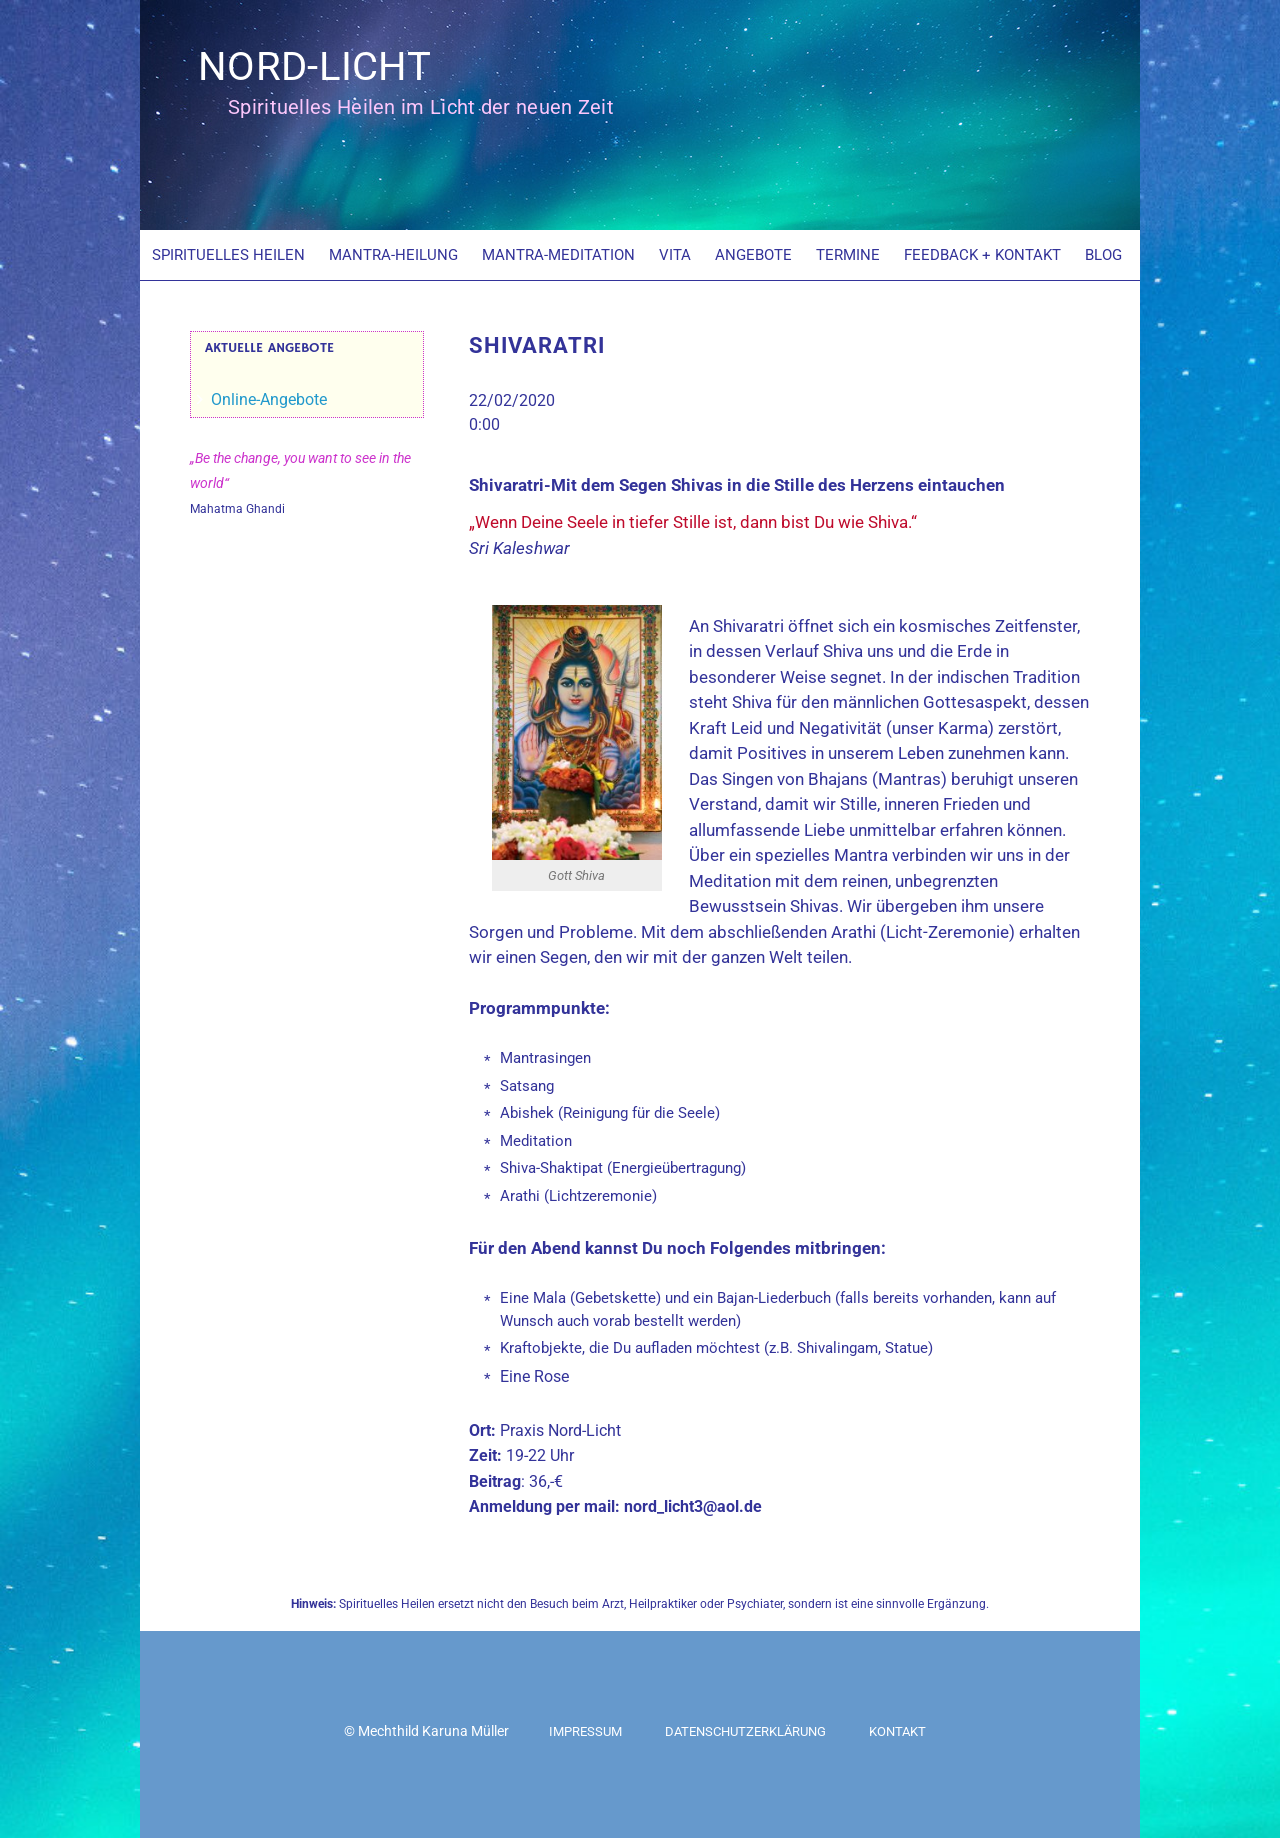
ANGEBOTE (753, 255)
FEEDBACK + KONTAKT (982, 255)
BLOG (1103, 255)
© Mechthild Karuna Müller (426, 1731)
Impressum (585, 1731)
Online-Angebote (269, 399)
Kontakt (897, 1731)
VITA (675, 255)
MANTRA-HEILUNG (393, 255)
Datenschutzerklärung (745, 1731)
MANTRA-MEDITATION (558, 255)
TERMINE (848, 255)
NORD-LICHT (314, 66)
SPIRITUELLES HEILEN (228, 255)
